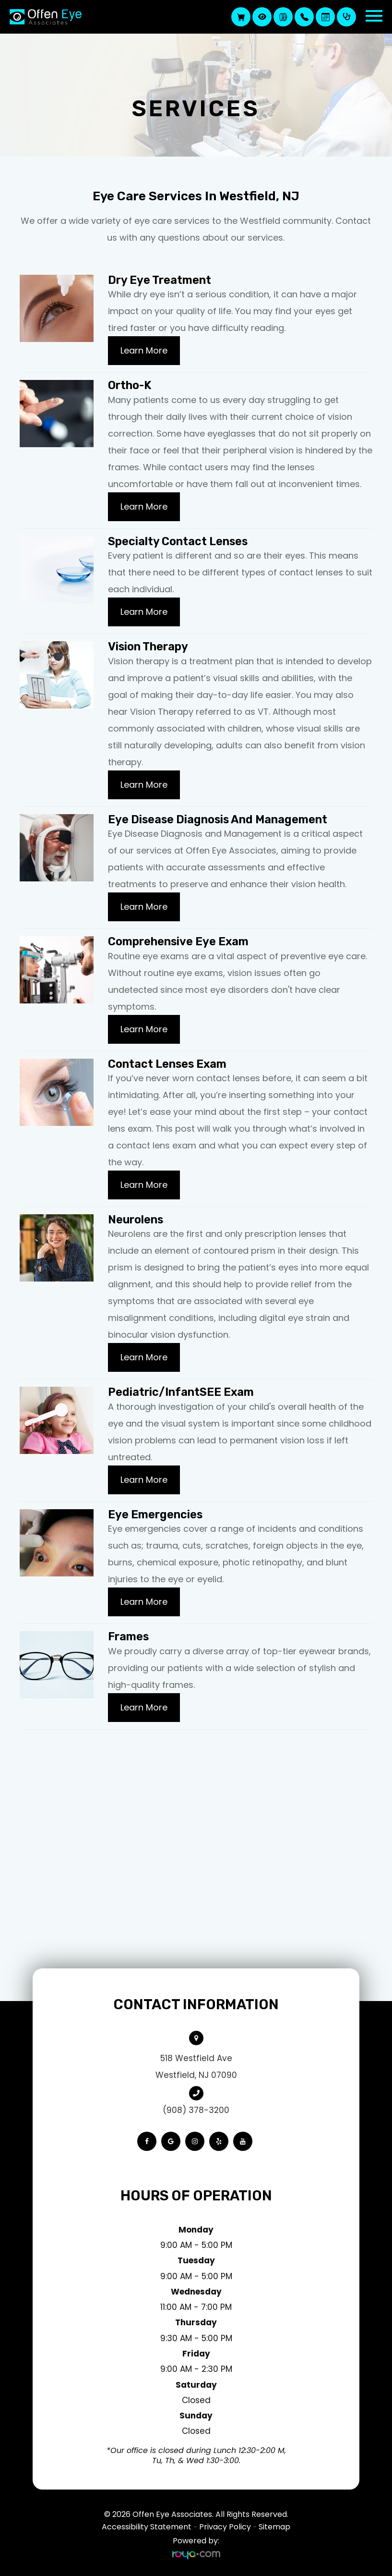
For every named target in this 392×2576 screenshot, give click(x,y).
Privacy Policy (225, 2526)
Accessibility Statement (146, 2526)
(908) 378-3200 (196, 2110)
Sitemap (274, 2526)
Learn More (143, 350)
